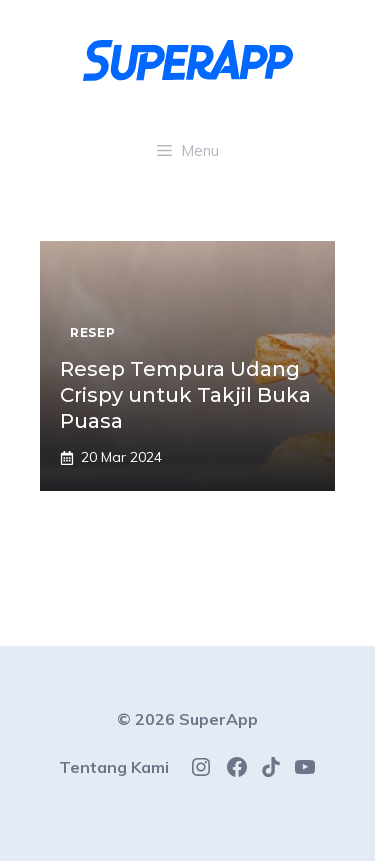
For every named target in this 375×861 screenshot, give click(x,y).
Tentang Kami (114, 767)
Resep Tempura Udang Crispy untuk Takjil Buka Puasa (185, 395)
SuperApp (218, 719)
